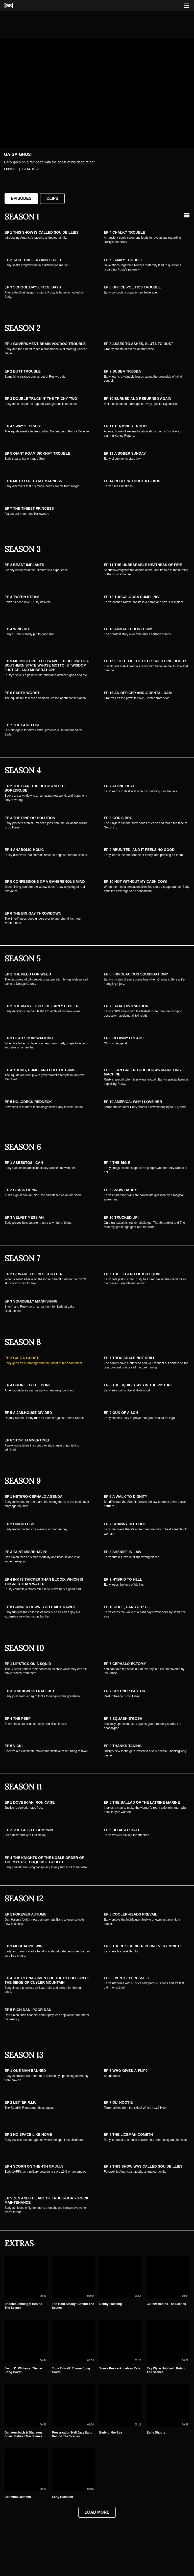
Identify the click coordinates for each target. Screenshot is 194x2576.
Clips (52, 198)
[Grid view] (186, 215)
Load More (97, 2512)
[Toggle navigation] (186, 6)
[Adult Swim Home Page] (15, 5)
